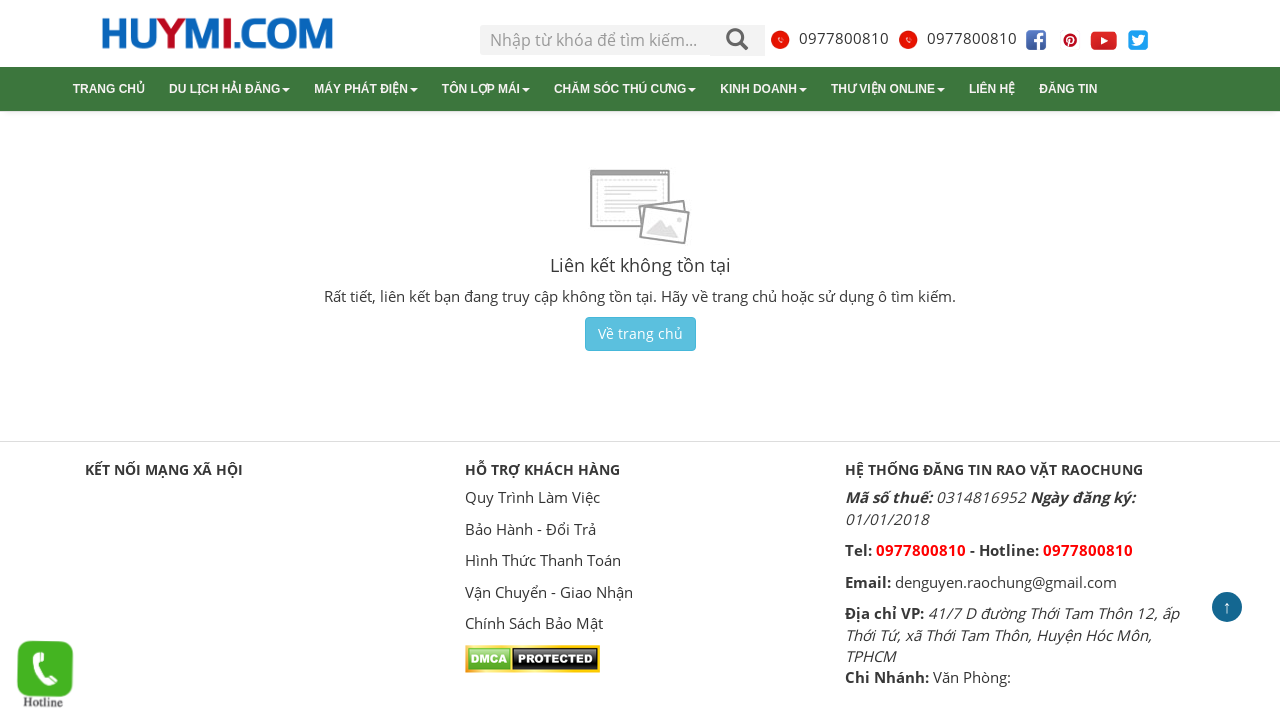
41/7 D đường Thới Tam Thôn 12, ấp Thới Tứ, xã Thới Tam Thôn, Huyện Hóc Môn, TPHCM (1012, 634)
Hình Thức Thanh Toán (543, 560)
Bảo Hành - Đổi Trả (530, 529)
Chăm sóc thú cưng (625, 89)
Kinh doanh (763, 89)
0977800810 (829, 38)
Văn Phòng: (972, 677)
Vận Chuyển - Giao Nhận (549, 592)
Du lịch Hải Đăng (229, 89)
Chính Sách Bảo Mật (534, 623)
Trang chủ (109, 89)
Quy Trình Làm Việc (532, 497)
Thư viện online (888, 89)
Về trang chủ (640, 333)
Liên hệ (992, 89)
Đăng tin (1068, 89)
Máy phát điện (365, 89)
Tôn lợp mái (486, 89)
